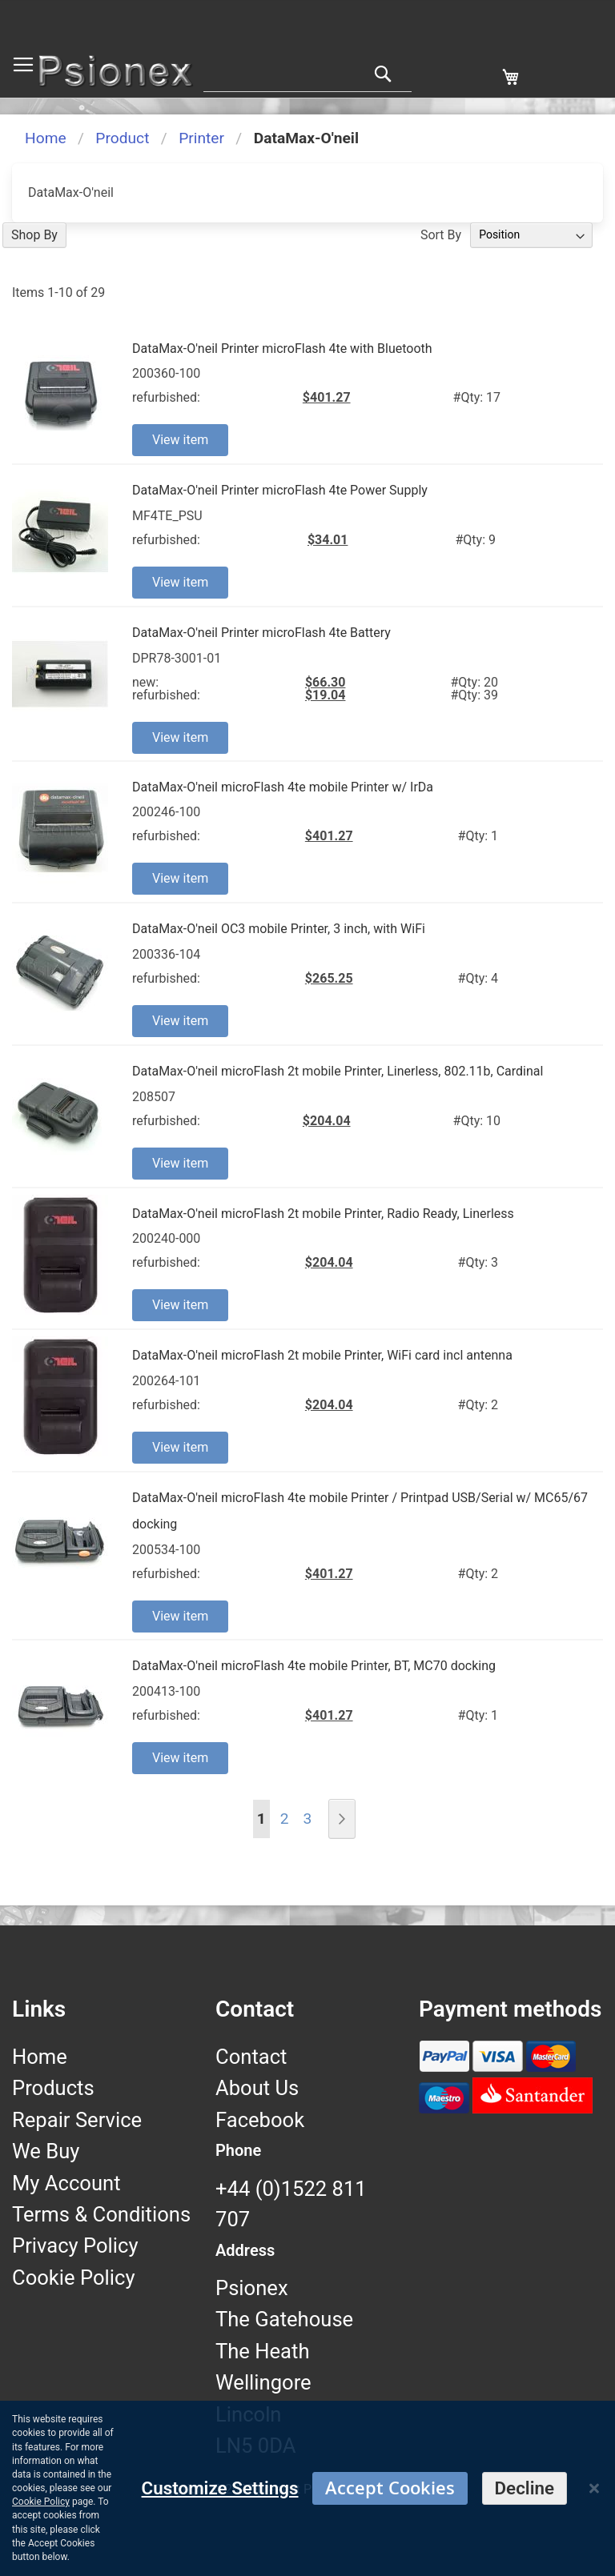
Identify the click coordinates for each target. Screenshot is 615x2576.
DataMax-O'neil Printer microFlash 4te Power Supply (280, 490)
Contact (251, 2057)
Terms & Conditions (101, 2214)
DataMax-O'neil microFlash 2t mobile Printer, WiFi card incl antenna (322, 1355)
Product (122, 138)
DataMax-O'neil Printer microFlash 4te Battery (261, 632)
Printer (201, 138)
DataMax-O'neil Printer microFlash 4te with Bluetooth (282, 348)
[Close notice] (594, 2488)
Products (53, 2088)
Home (45, 138)
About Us (257, 2088)
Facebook (259, 2120)
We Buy (45, 2151)
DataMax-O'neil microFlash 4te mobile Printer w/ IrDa (282, 787)
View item (180, 439)
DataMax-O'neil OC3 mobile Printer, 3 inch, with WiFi (278, 928)
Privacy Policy (75, 2245)
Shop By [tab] (34, 234)
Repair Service (77, 2120)
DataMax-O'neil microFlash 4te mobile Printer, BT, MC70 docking (314, 1665)
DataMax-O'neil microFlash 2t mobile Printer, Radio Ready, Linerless (323, 1213)
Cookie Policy (73, 2278)
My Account (66, 2183)
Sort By (440, 234)
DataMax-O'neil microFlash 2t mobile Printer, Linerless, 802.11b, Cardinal (337, 1071)
